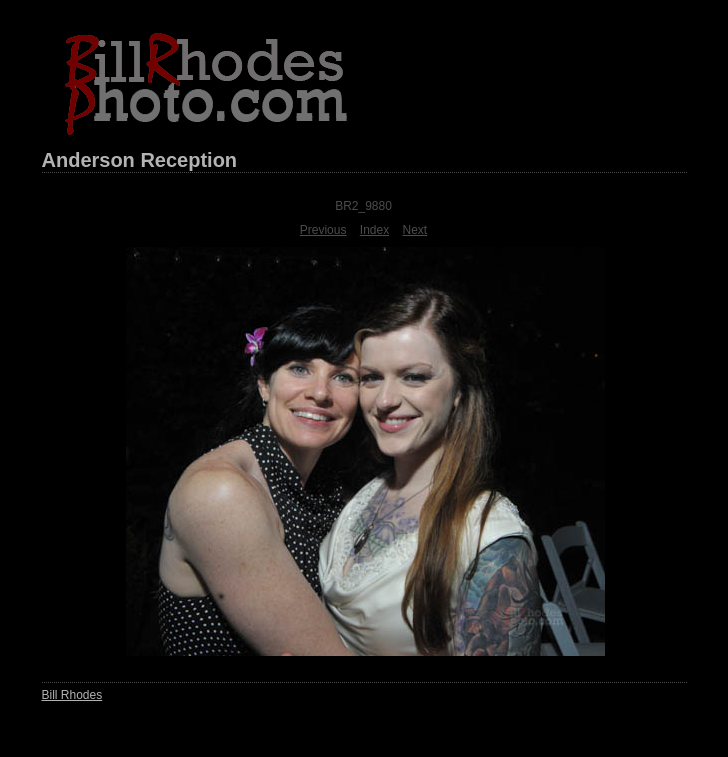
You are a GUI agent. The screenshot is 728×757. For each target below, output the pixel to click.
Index (374, 230)
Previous (323, 230)
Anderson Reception (140, 160)
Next (415, 230)
